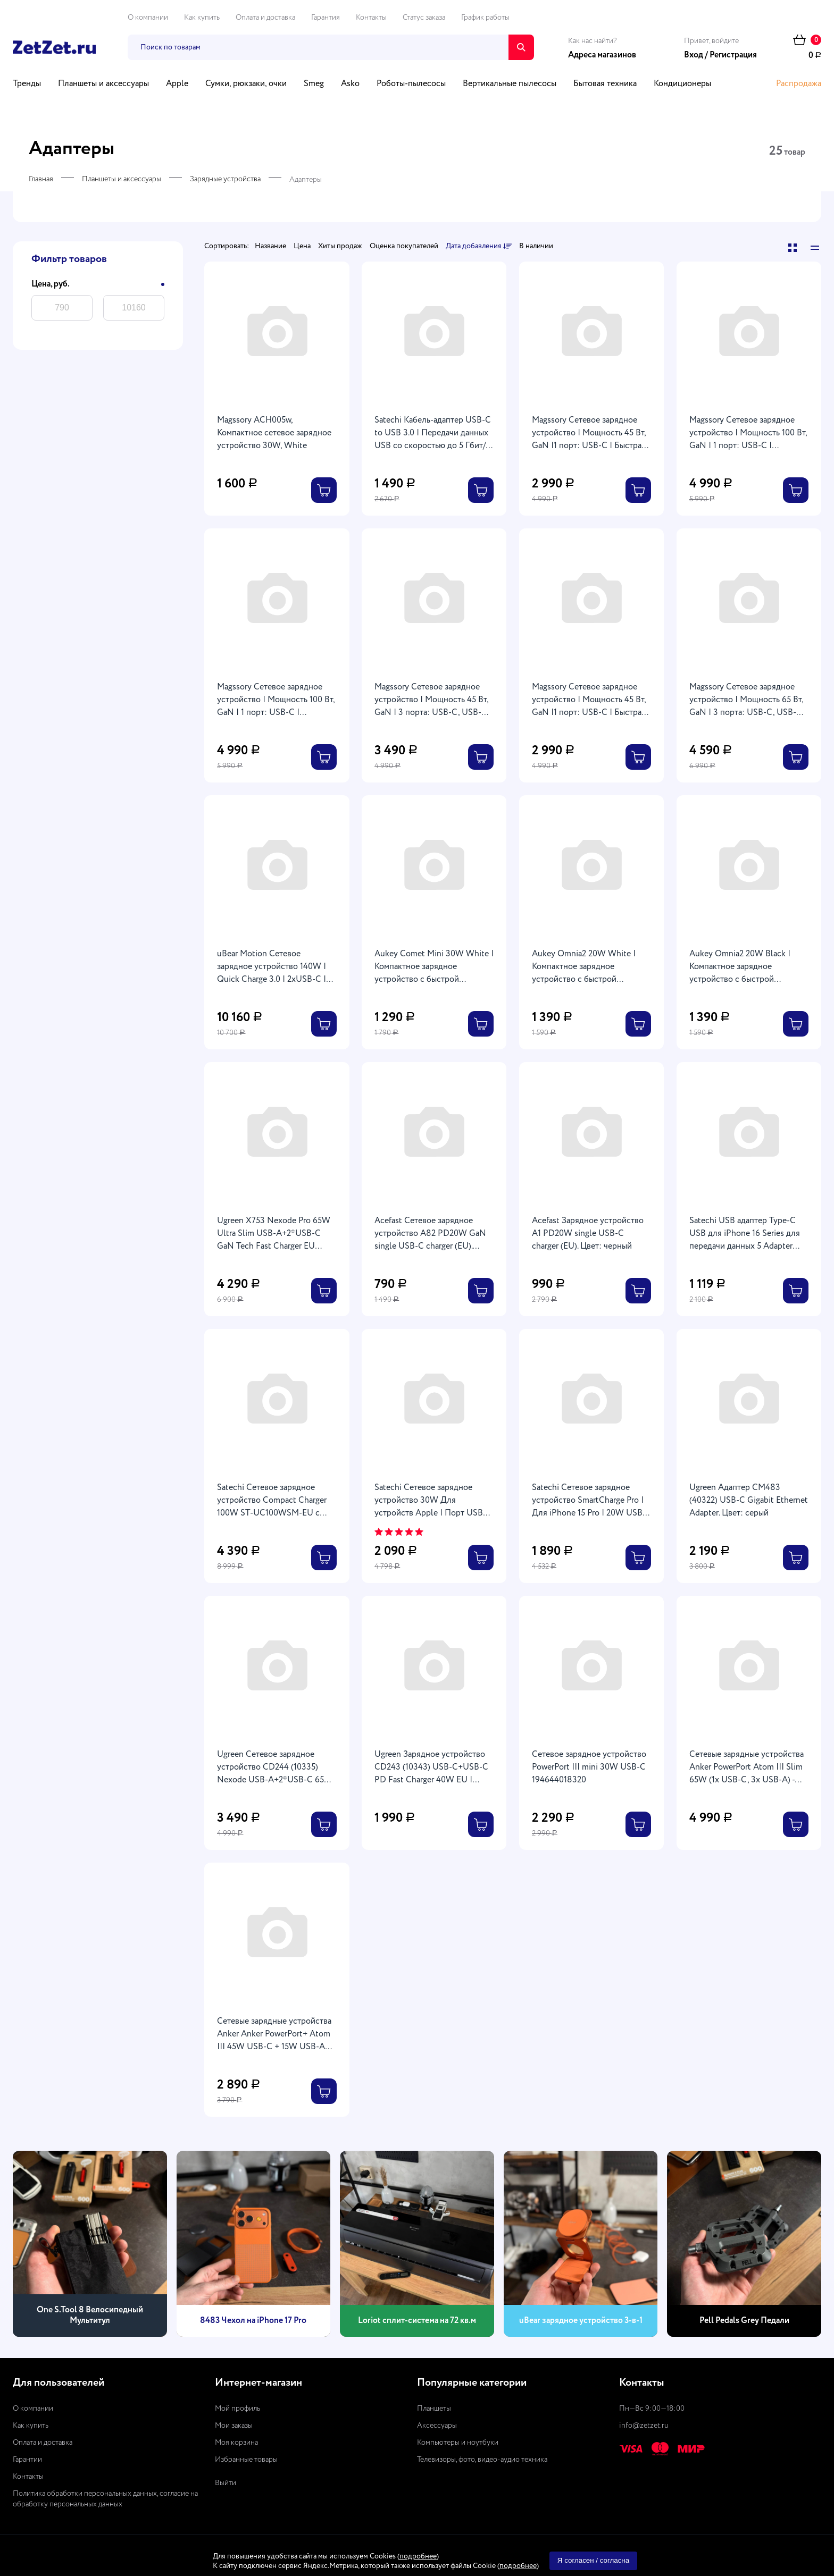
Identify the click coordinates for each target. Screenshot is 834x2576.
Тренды (27, 84)
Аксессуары (437, 2425)
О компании (148, 17)
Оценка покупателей (404, 246)
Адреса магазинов (602, 55)
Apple (177, 84)
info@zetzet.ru (644, 2425)
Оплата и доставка (265, 17)
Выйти (225, 2483)
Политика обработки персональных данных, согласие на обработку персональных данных (105, 2499)
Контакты (371, 17)
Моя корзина (236, 2442)
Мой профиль (237, 2408)
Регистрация (733, 55)
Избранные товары (246, 2459)
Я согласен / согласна (593, 2560)
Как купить (202, 17)
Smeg (314, 84)
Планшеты (434, 2408)
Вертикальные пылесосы (509, 84)
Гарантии (27, 2459)
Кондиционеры (682, 84)
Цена (302, 246)
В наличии (536, 246)
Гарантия (325, 17)
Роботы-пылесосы (411, 84)
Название (270, 246)
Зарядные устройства (225, 179)
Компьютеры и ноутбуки (457, 2442)
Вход (693, 55)
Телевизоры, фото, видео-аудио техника (482, 2459)
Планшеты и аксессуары (103, 84)
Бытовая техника (605, 84)
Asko (350, 84)
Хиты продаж (340, 246)
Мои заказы (234, 2425)
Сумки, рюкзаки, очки (246, 84)
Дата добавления (479, 246)
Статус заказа (424, 17)
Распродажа (798, 84)
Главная (41, 179)
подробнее (418, 2556)
